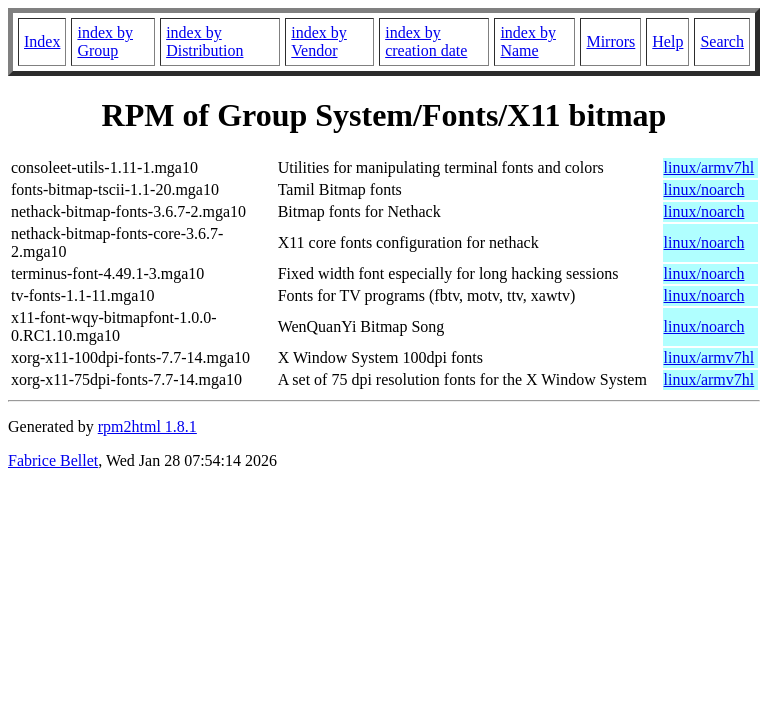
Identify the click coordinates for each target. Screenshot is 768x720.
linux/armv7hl (709, 167)
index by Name (528, 41)
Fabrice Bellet (53, 460)
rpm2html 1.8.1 (147, 426)
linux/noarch (704, 189)
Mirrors (610, 41)
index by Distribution (204, 41)
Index (42, 41)
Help (667, 41)
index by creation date (426, 41)
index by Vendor (319, 41)
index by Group (105, 41)
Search (722, 41)
